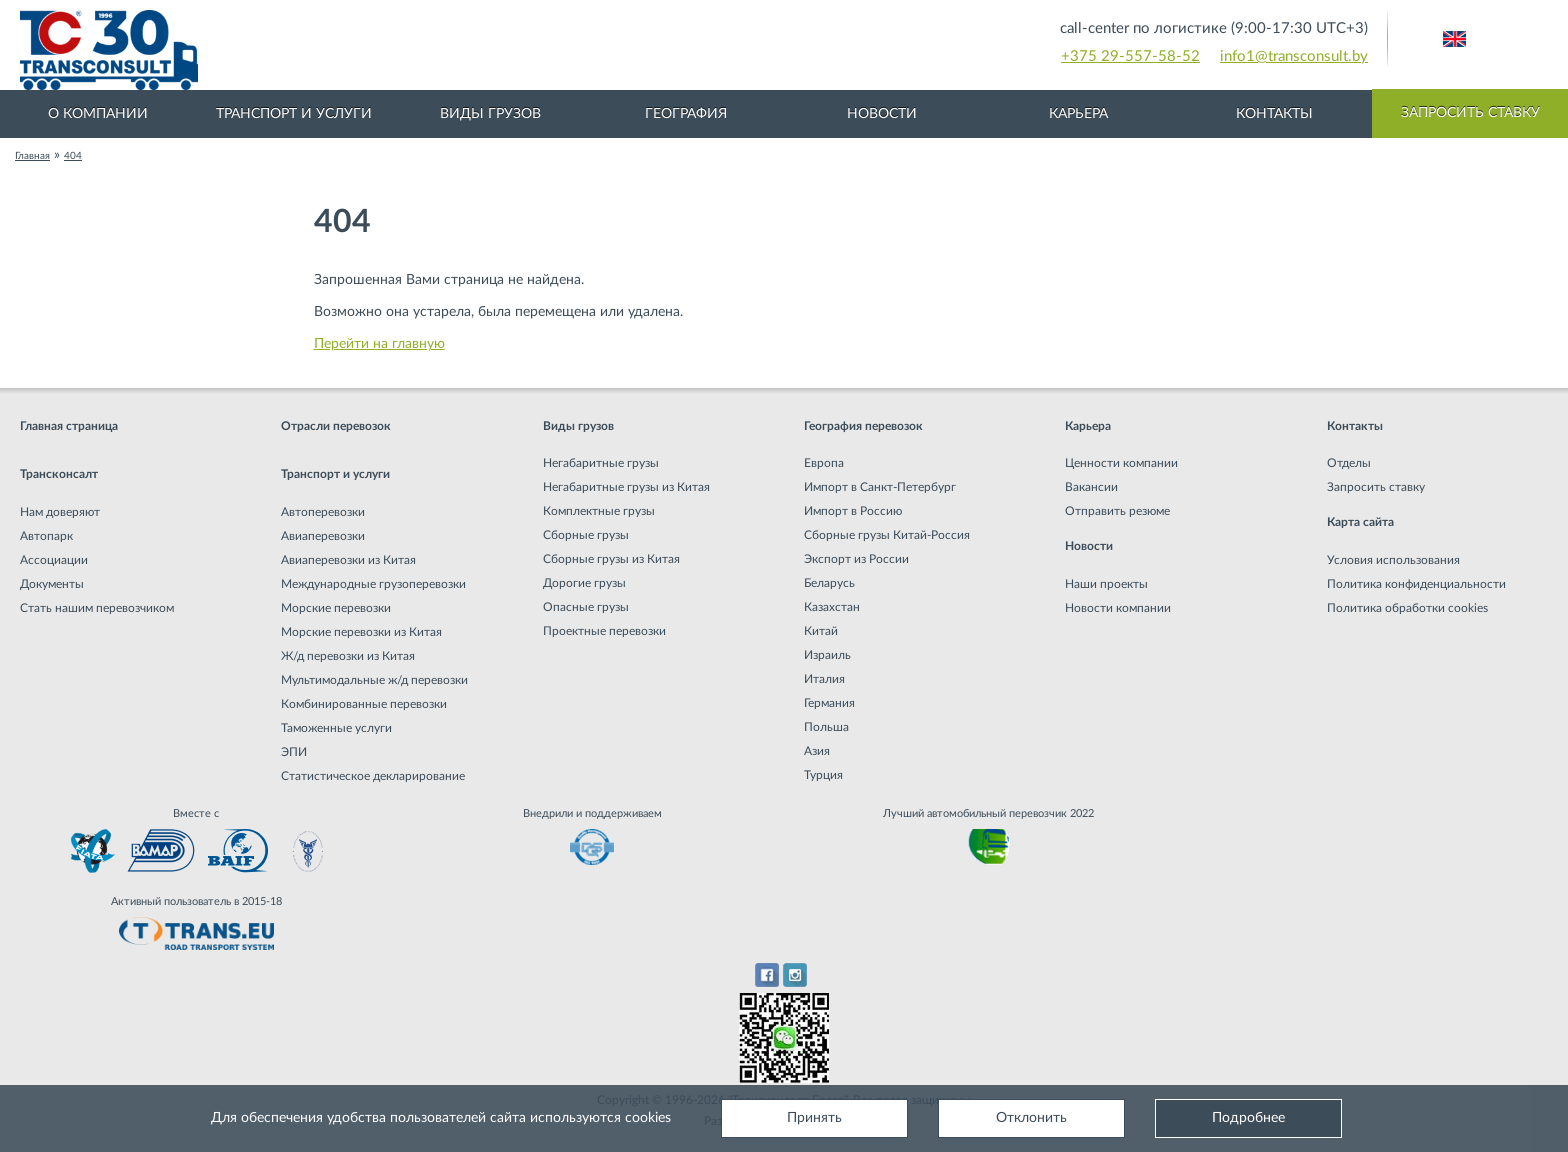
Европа (824, 463)
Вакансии (1091, 487)
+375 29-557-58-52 (1130, 56)
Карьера (1078, 114)
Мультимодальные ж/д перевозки (374, 680)
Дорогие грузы (584, 583)
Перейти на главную (379, 344)
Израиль (827, 655)
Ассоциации (54, 560)
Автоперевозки (323, 512)
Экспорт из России (856, 559)
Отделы (1349, 463)
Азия (817, 751)
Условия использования (1393, 560)
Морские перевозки (336, 608)
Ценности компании (1121, 463)
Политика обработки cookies (1407, 608)
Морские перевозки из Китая (361, 632)
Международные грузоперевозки (373, 584)
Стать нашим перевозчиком (97, 608)
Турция (823, 775)
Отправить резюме (1117, 511)
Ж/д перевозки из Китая (348, 656)
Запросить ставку (1470, 113)
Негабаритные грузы (601, 463)
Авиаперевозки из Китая (348, 560)
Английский (1454, 39)
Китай (821, 631)
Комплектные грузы (599, 511)
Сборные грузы (586, 535)
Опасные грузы (586, 607)
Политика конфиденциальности (1416, 584)
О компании (98, 114)
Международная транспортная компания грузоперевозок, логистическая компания (451, 50)
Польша (826, 727)
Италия (824, 679)
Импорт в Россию (853, 511)
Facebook (766, 975)
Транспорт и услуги (294, 114)
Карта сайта (1360, 522)
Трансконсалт (59, 474)
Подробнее (1248, 1118)
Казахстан (832, 607)
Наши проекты (1106, 584)
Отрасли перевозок (336, 426)
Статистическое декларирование (373, 776)
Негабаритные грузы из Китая (626, 487)
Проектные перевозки (604, 631)
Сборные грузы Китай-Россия (887, 535)
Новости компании (1118, 608)
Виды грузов (490, 114)
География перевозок (863, 426)
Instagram (795, 975)
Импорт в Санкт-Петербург (880, 487)
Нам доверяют (60, 512)
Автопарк (46, 536)
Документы (52, 584)
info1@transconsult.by (1294, 56)
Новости (882, 114)
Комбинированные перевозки (364, 704)
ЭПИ (294, 752)
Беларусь (829, 583)
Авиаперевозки (323, 536)
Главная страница (69, 426)
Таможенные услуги (336, 728)
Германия (829, 703)
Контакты (1274, 114)
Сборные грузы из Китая (611, 559)
